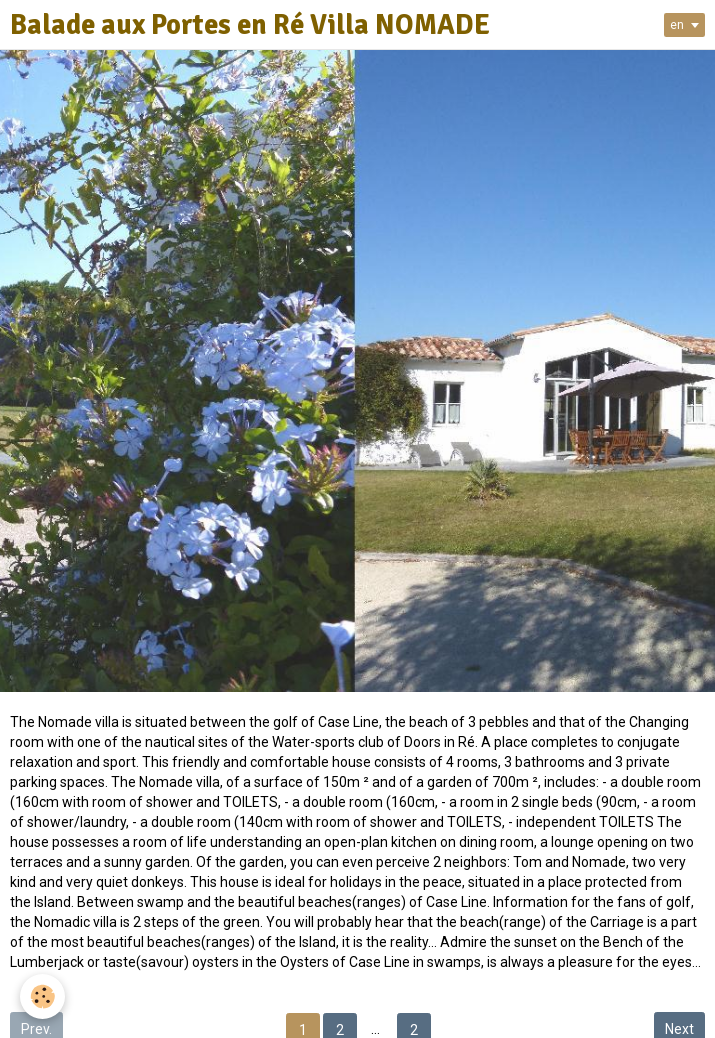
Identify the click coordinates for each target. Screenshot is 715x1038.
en (677, 25)
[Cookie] (42, 996)
